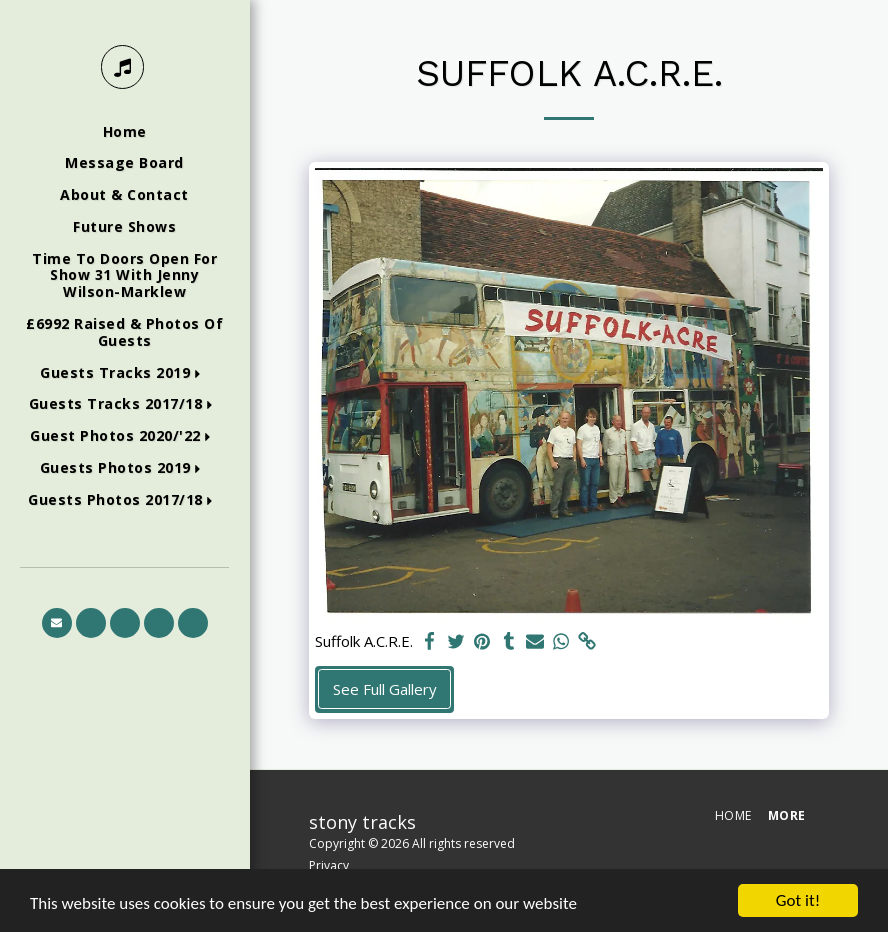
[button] (124, 373)
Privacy (329, 865)
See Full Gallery (385, 689)
